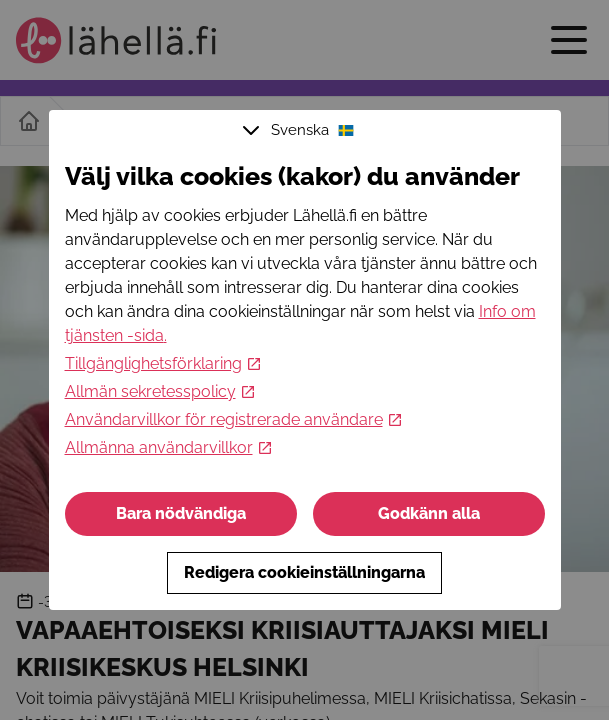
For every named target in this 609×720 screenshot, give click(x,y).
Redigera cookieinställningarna (304, 572)
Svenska (301, 130)
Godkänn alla (429, 513)
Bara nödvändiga (181, 513)
